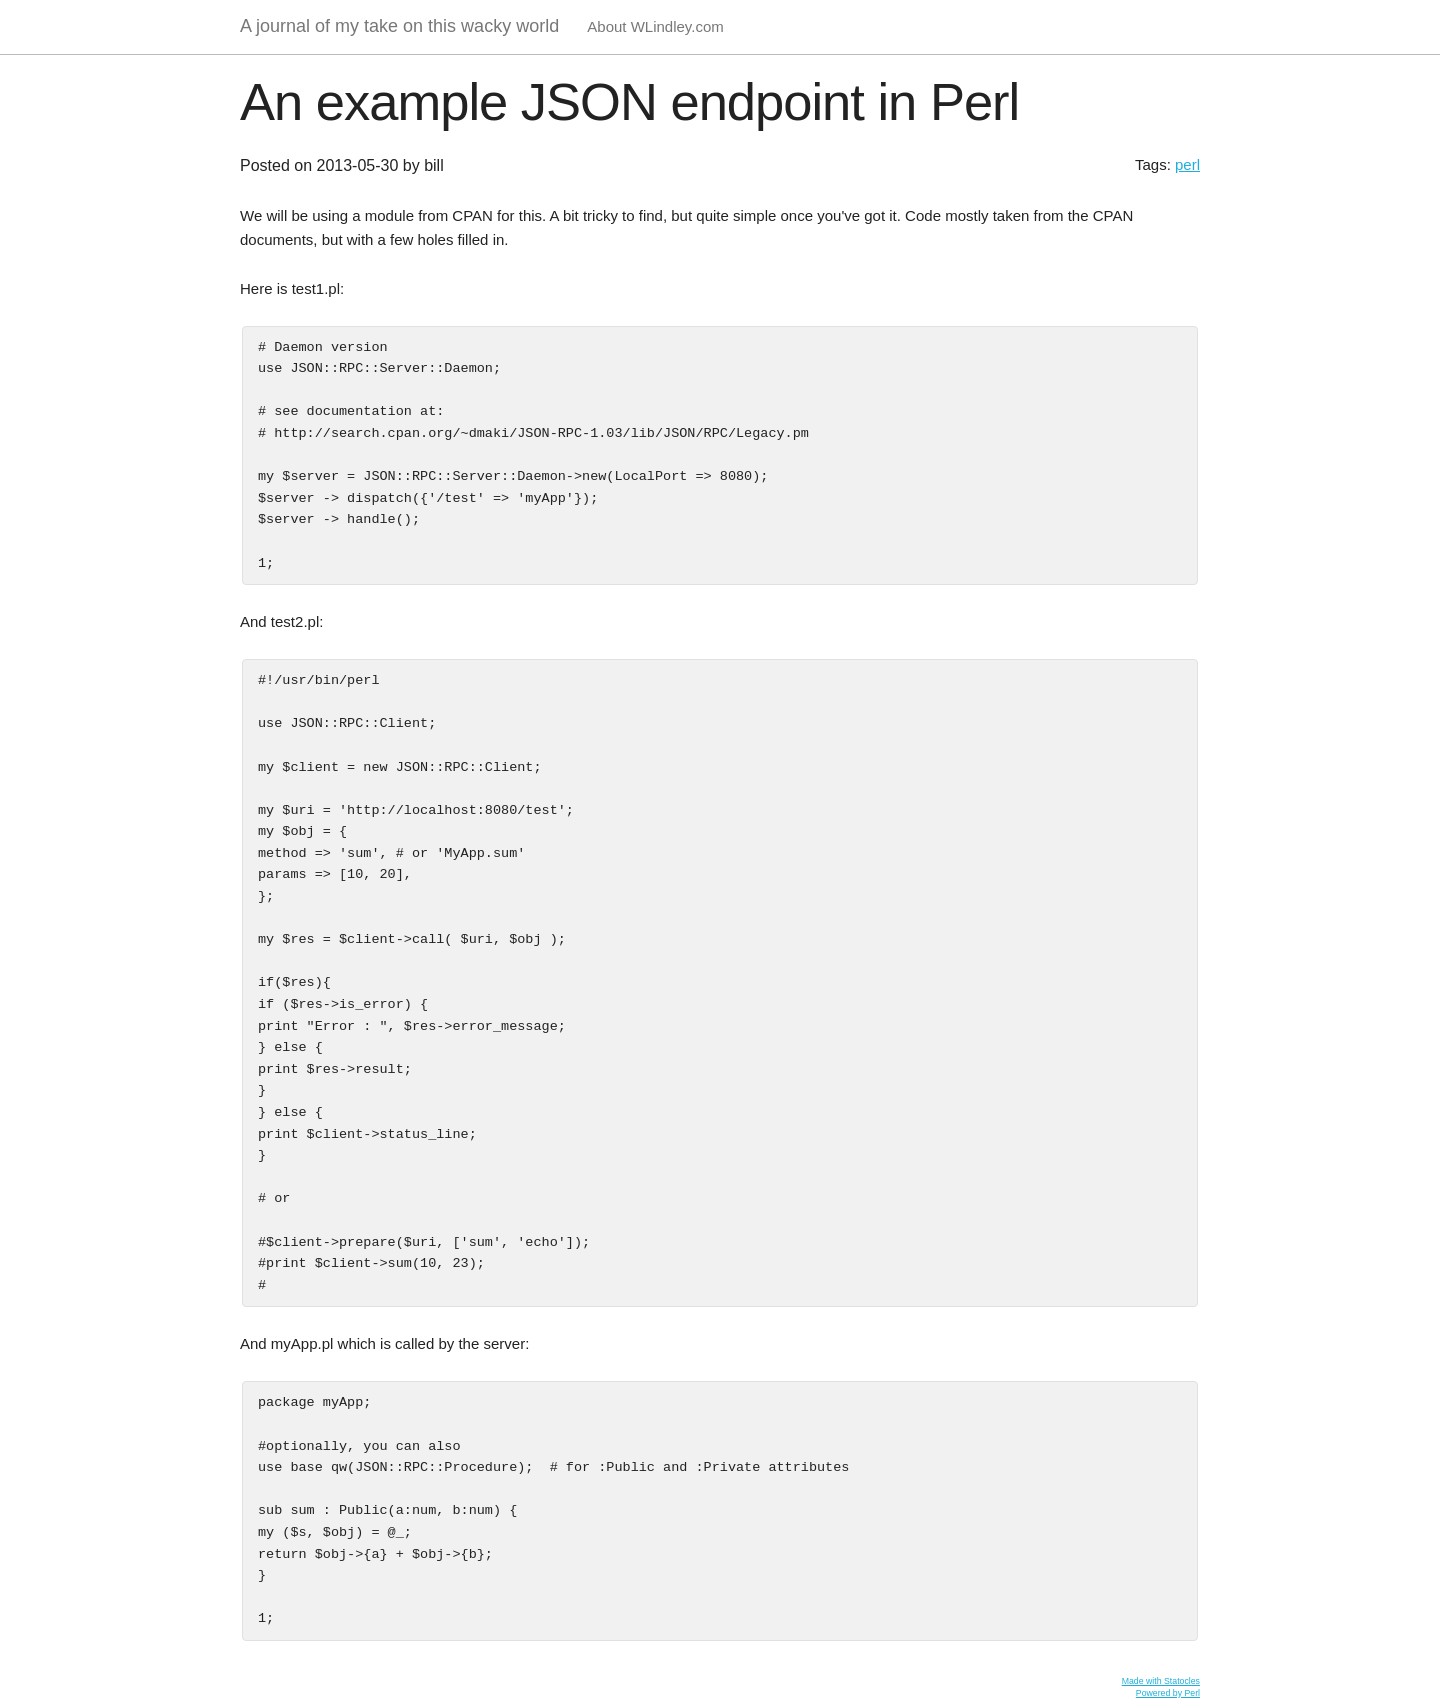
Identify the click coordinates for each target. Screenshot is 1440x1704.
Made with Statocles (1161, 1681)
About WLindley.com (655, 26)
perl (1187, 164)
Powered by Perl (1168, 1693)
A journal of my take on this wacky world (399, 26)
